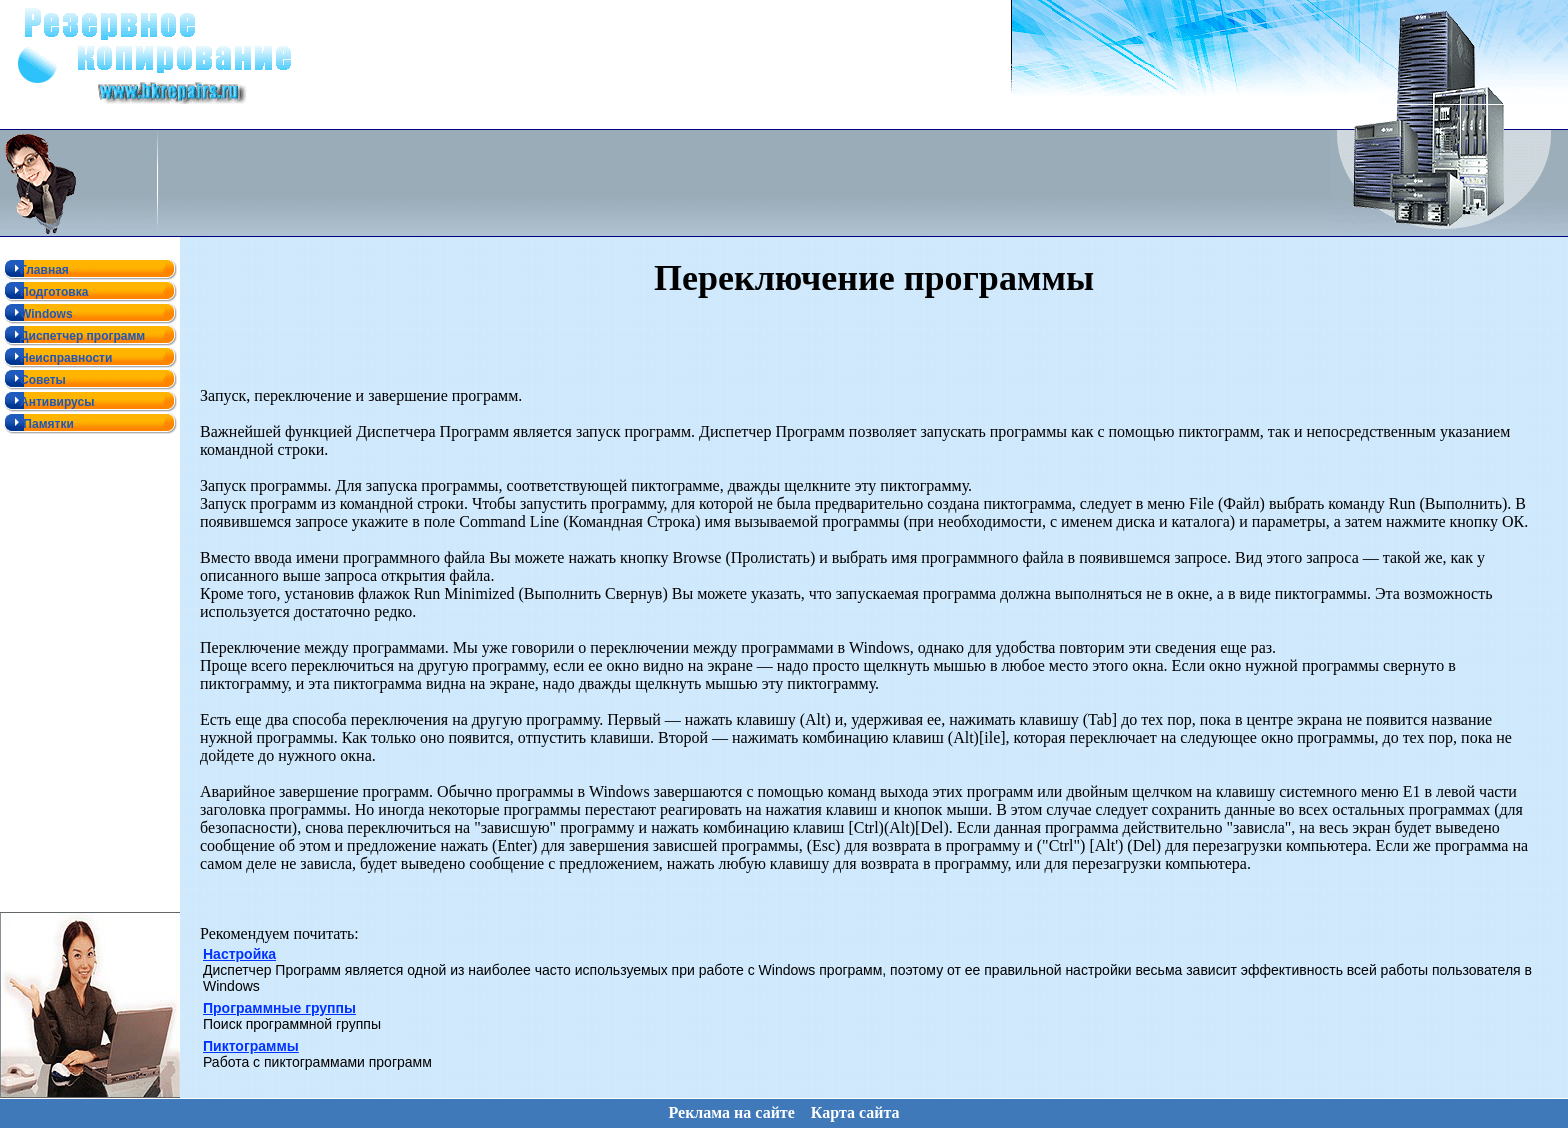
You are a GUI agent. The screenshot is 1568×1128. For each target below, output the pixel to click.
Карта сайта (855, 1106)
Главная (34, 269)
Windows (36, 313)
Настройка (239, 953)
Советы (33, 379)
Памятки (37, 423)
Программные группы (279, 1007)
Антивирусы (47, 401)
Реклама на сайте (731, 1106)
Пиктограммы (251, 1045)
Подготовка (44, 291)
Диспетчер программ (72, 335)
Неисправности (56, 357)
